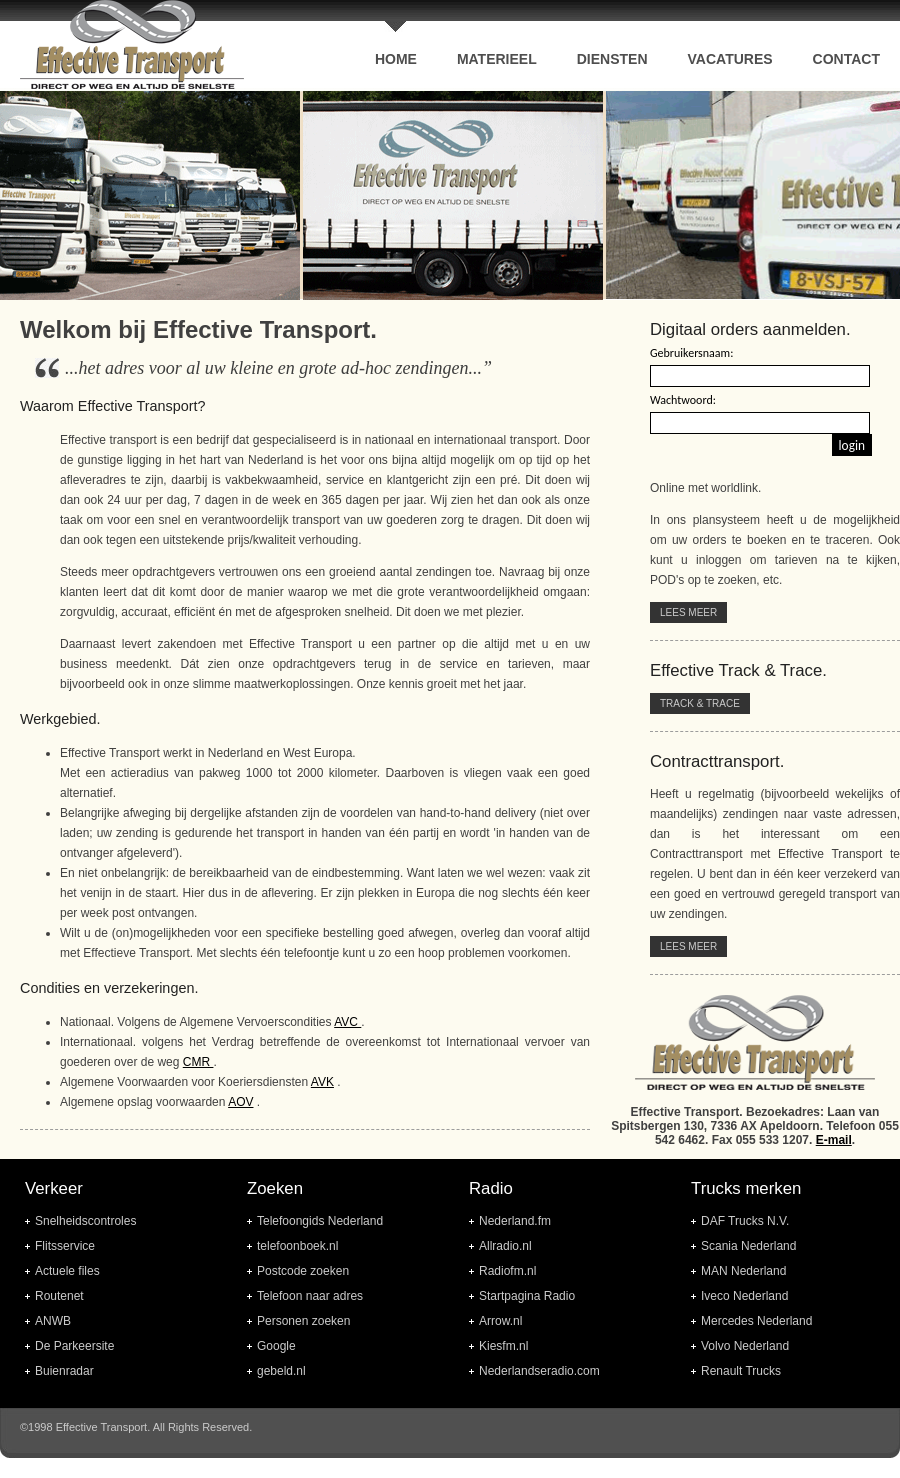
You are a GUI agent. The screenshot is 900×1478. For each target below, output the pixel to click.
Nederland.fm (515, 1221)
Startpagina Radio (527, 1296)
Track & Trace (700, 703)
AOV (240, 1102)
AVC (347, 1022)
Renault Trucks (741, 1371)
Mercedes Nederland (756, 1321)
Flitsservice (65, 1246)
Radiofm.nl (507, 1271)
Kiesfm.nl (503, 1346)
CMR (198, 1062)
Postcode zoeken (303, 1271)
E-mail (834, 1140)
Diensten (612, 59)
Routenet (59, 1296)
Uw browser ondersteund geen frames (450, 195)
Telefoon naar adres (310, 1296)
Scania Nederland (748, 1246)
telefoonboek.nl (297, 1246)
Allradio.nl (505, 1246)
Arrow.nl (500, 1321)
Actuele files (67, 1271)
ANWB (53, 1321)
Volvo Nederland (745, 1346)
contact (846, 59)
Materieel (497, 59)
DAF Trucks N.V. (745, 1221)
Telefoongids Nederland (320, 1221)
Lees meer (688, 612)
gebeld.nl (281, 1371)
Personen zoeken (303, 1321)
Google (276, 1346)
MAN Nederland (743, 1271)
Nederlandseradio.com (539, 1371)
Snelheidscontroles (85, 1221)
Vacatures (730, 59)
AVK (322, 1082)
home (396, 59)
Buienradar (64, 1371)
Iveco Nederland (744, 1296)
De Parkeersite (74, 1346)
